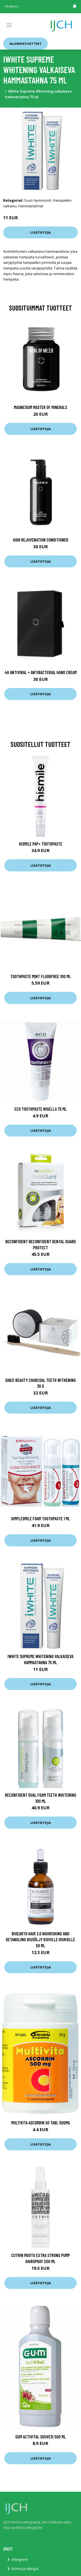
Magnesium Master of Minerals (40, 407)
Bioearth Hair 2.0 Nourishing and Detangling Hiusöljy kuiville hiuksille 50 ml (40, 1939)
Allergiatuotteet (25, 43)
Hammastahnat (30, 206)
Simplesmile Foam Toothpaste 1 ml (40, 1518)
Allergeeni (19, 2559)
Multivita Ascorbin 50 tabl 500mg (40, 2122)
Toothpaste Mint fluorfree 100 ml (40, 976)
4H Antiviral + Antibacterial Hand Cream (41, 672)
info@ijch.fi (11, 6)
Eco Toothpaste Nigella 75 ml (40, 1109)
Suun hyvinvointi (37, 200)
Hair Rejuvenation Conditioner (40, 539)
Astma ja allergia (24, 2568)
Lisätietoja (40, 232)
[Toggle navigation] (9, 25)
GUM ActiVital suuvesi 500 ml (40, 2436)
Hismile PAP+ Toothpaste (40, 843)
